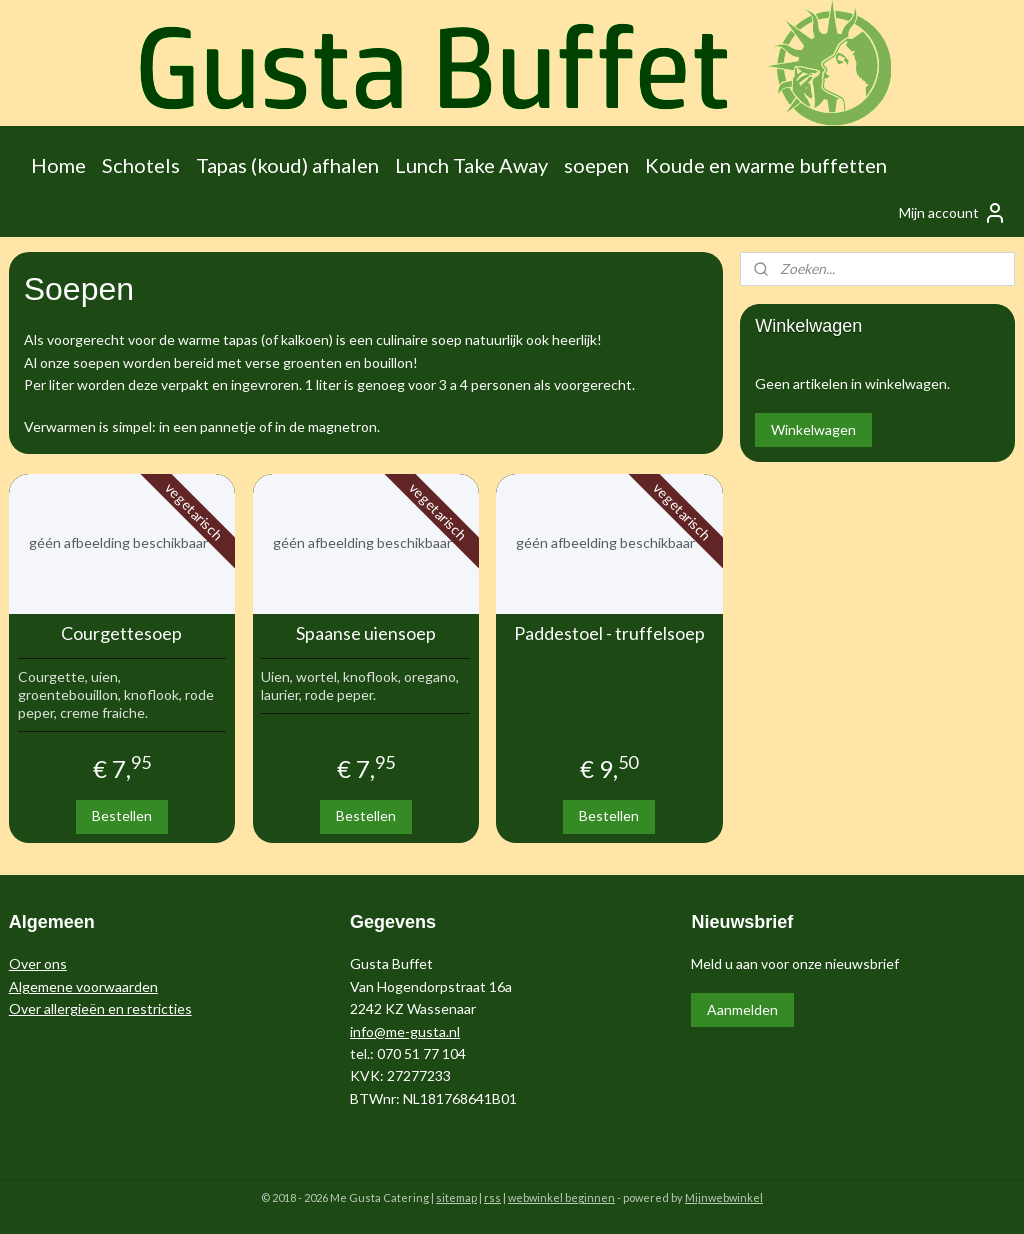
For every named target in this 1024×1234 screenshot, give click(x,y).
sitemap (456, 1197)
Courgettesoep (121, 633)
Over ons (38, 963)
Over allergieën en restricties (100, 1008)
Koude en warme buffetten (766, 165)
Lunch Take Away (471, 165)
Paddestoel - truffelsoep (609, 633)
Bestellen (122, 815)
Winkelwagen (813, 429)
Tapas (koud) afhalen (287, 165)
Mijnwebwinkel (724, 1197)
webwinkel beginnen (561, 1197)
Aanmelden (742, 1009)
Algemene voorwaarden (83, 986)
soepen (596, 165)
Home (58, 165)
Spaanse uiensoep (366, 633)
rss (492, 1197)
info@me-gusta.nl (405, 1031)
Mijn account (953, 213)
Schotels (141, 165)
